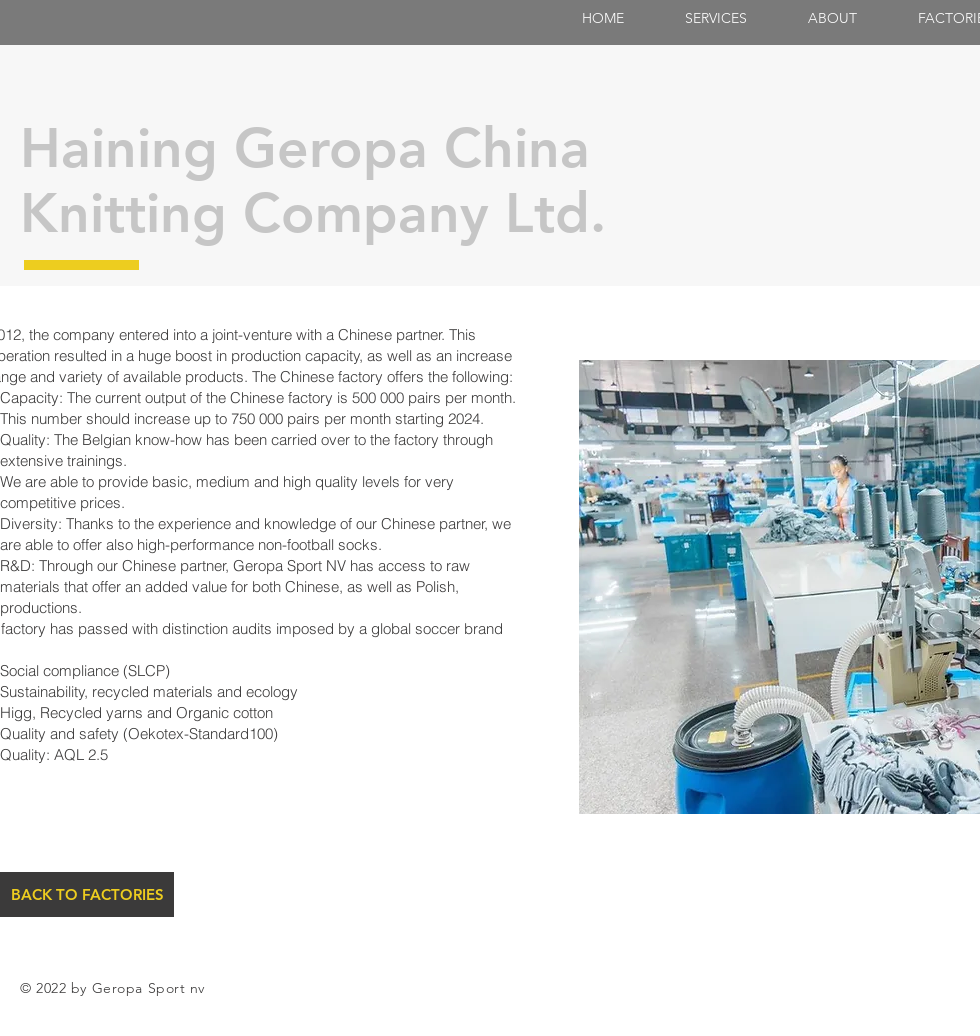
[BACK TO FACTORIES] (87, 894)
